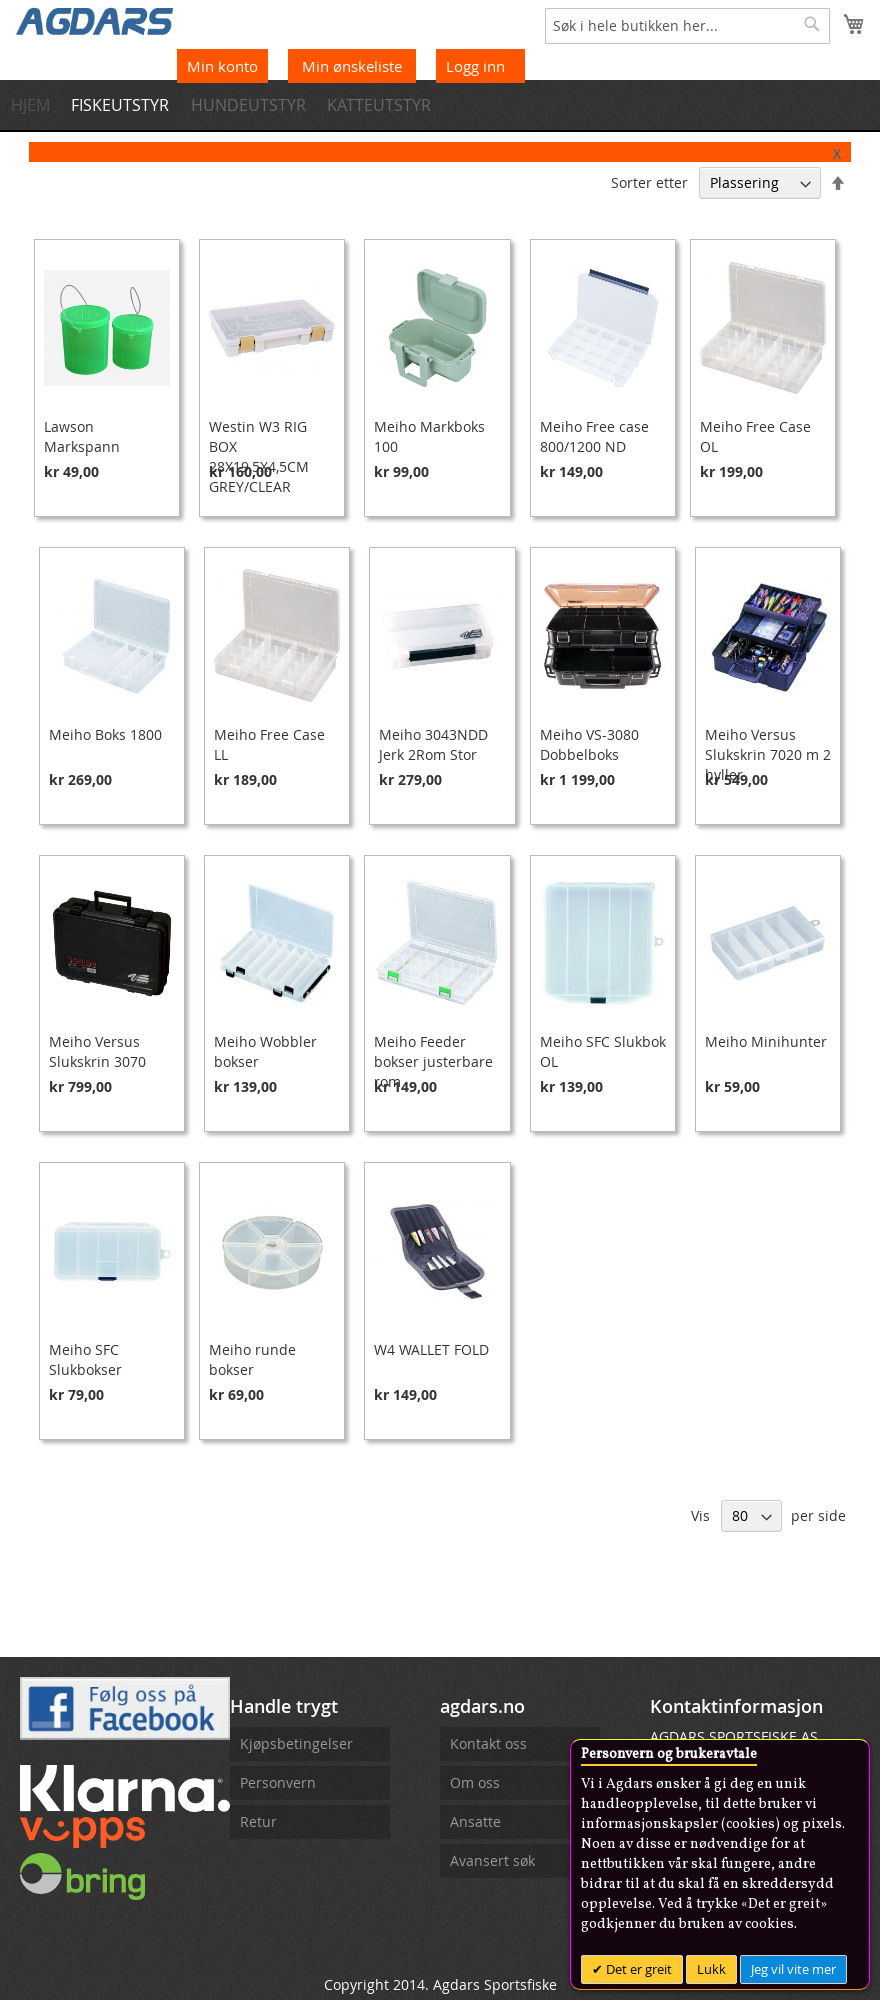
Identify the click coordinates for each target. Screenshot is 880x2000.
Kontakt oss (488, 1743)
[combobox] (687, 26)
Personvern (278, 1782)
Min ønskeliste (354, 66)
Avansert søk (492, 1860)
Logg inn (475, 66)
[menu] (440, 105)
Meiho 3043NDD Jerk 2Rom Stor (433, 744)
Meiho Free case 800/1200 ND (594, 436)
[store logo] (95, 20)
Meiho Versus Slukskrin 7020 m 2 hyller (768, 754)
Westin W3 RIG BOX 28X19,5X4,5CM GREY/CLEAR (259, 456)
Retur (258, 1821)
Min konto (222, 66)
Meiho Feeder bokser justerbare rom (433, 1061)
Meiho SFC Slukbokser (85, 1359)
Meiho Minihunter (766, 1041)
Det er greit (637, 1969)
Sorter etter (649, 182)
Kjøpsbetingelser (296, 1743)
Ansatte (475, 1821)
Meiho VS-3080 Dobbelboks (589, 744)
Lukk (711, 1969)
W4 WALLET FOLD (431, 1349)
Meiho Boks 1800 (105, 734)
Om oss (475, 1782)
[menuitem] (35, 105)
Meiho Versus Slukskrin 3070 (97, 1051)
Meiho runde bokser (252, 1359)
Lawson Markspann (82, 436)
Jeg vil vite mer (793, 1969)
